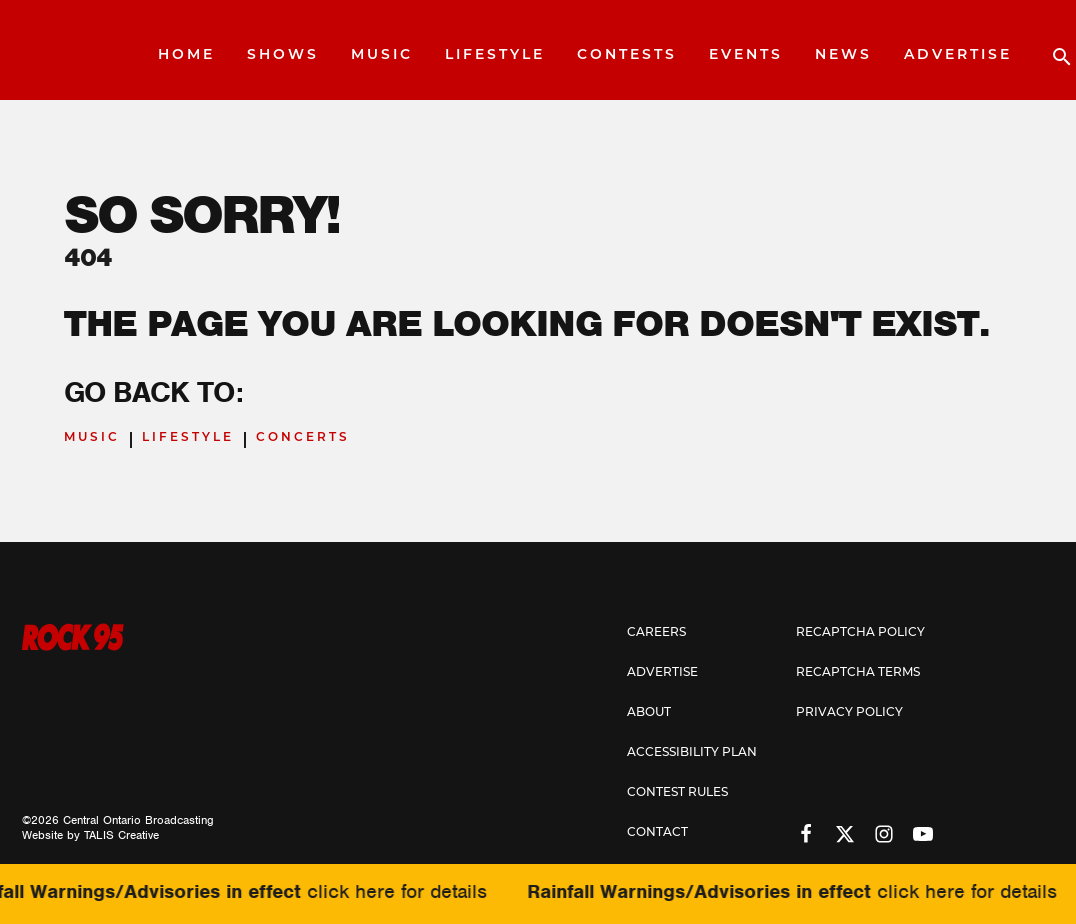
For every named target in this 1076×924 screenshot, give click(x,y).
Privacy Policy (849, 713)
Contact (657, 833)
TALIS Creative (121, 835)
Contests (627, 55)
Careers (656, 633)
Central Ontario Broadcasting (138, 820)
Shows (283, 55)
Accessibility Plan (692, 753)
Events (746, 55)
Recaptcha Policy (860, 633)
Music (382, 55)
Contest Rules (677, 793)
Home (186, 55)
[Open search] (1052, 50)
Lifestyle (495, 55)
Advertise (958, 55)
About (649, 713)
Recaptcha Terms (858, 673)
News (843, 55)
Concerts (303, 438)
